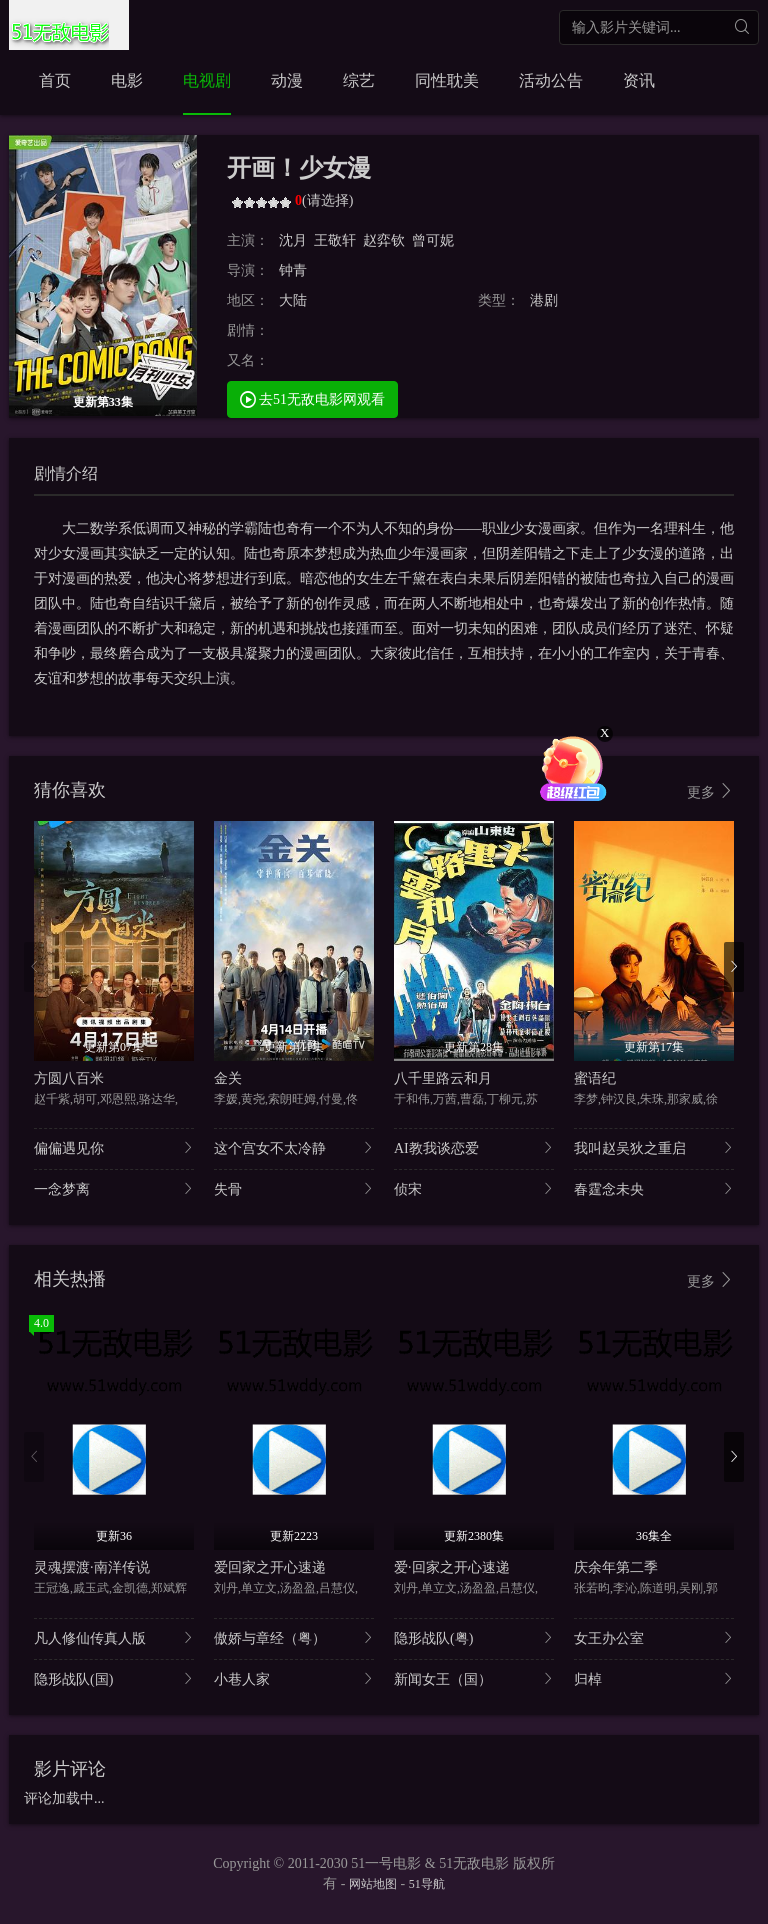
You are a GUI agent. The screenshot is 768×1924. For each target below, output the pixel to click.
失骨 (294, 1188)
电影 (127, 80)
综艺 (359, 80)
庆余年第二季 (616, 1567)
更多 (711, 791)
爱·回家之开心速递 (452, 1567)
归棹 (654, 1678)
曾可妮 (433, 240)
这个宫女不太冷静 (294, 1147)
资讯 (639, 80)
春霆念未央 (654, 1188)
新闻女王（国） (474, 1678)
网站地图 (373, 1884)
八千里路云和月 (443, 1078)
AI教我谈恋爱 (474, 1147)
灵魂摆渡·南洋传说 (92, 1567)
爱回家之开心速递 (270, 1567)
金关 (228, 1078)
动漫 (287, 80)
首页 (55, 80)
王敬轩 (335, 240)
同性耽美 (447, 80)
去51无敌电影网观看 (313, 398)
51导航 (427, 1884)
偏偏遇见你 (114, 1147)
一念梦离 (114, 1188)
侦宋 (474, 1188)
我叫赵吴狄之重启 (654, 1147)
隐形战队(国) (114, 1678)
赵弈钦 (384, 240)
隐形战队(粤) (474, 1637)
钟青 (293, 270)
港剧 (544, 300)
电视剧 (207, 80)
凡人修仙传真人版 (114, 1637)
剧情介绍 (66, 473)
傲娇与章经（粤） (294, 1637)
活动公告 (551, 80)
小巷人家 (294, 1678)
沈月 (293, 240)
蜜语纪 (595, 1078)
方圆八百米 (69, 1078)
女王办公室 (654, 1637)
